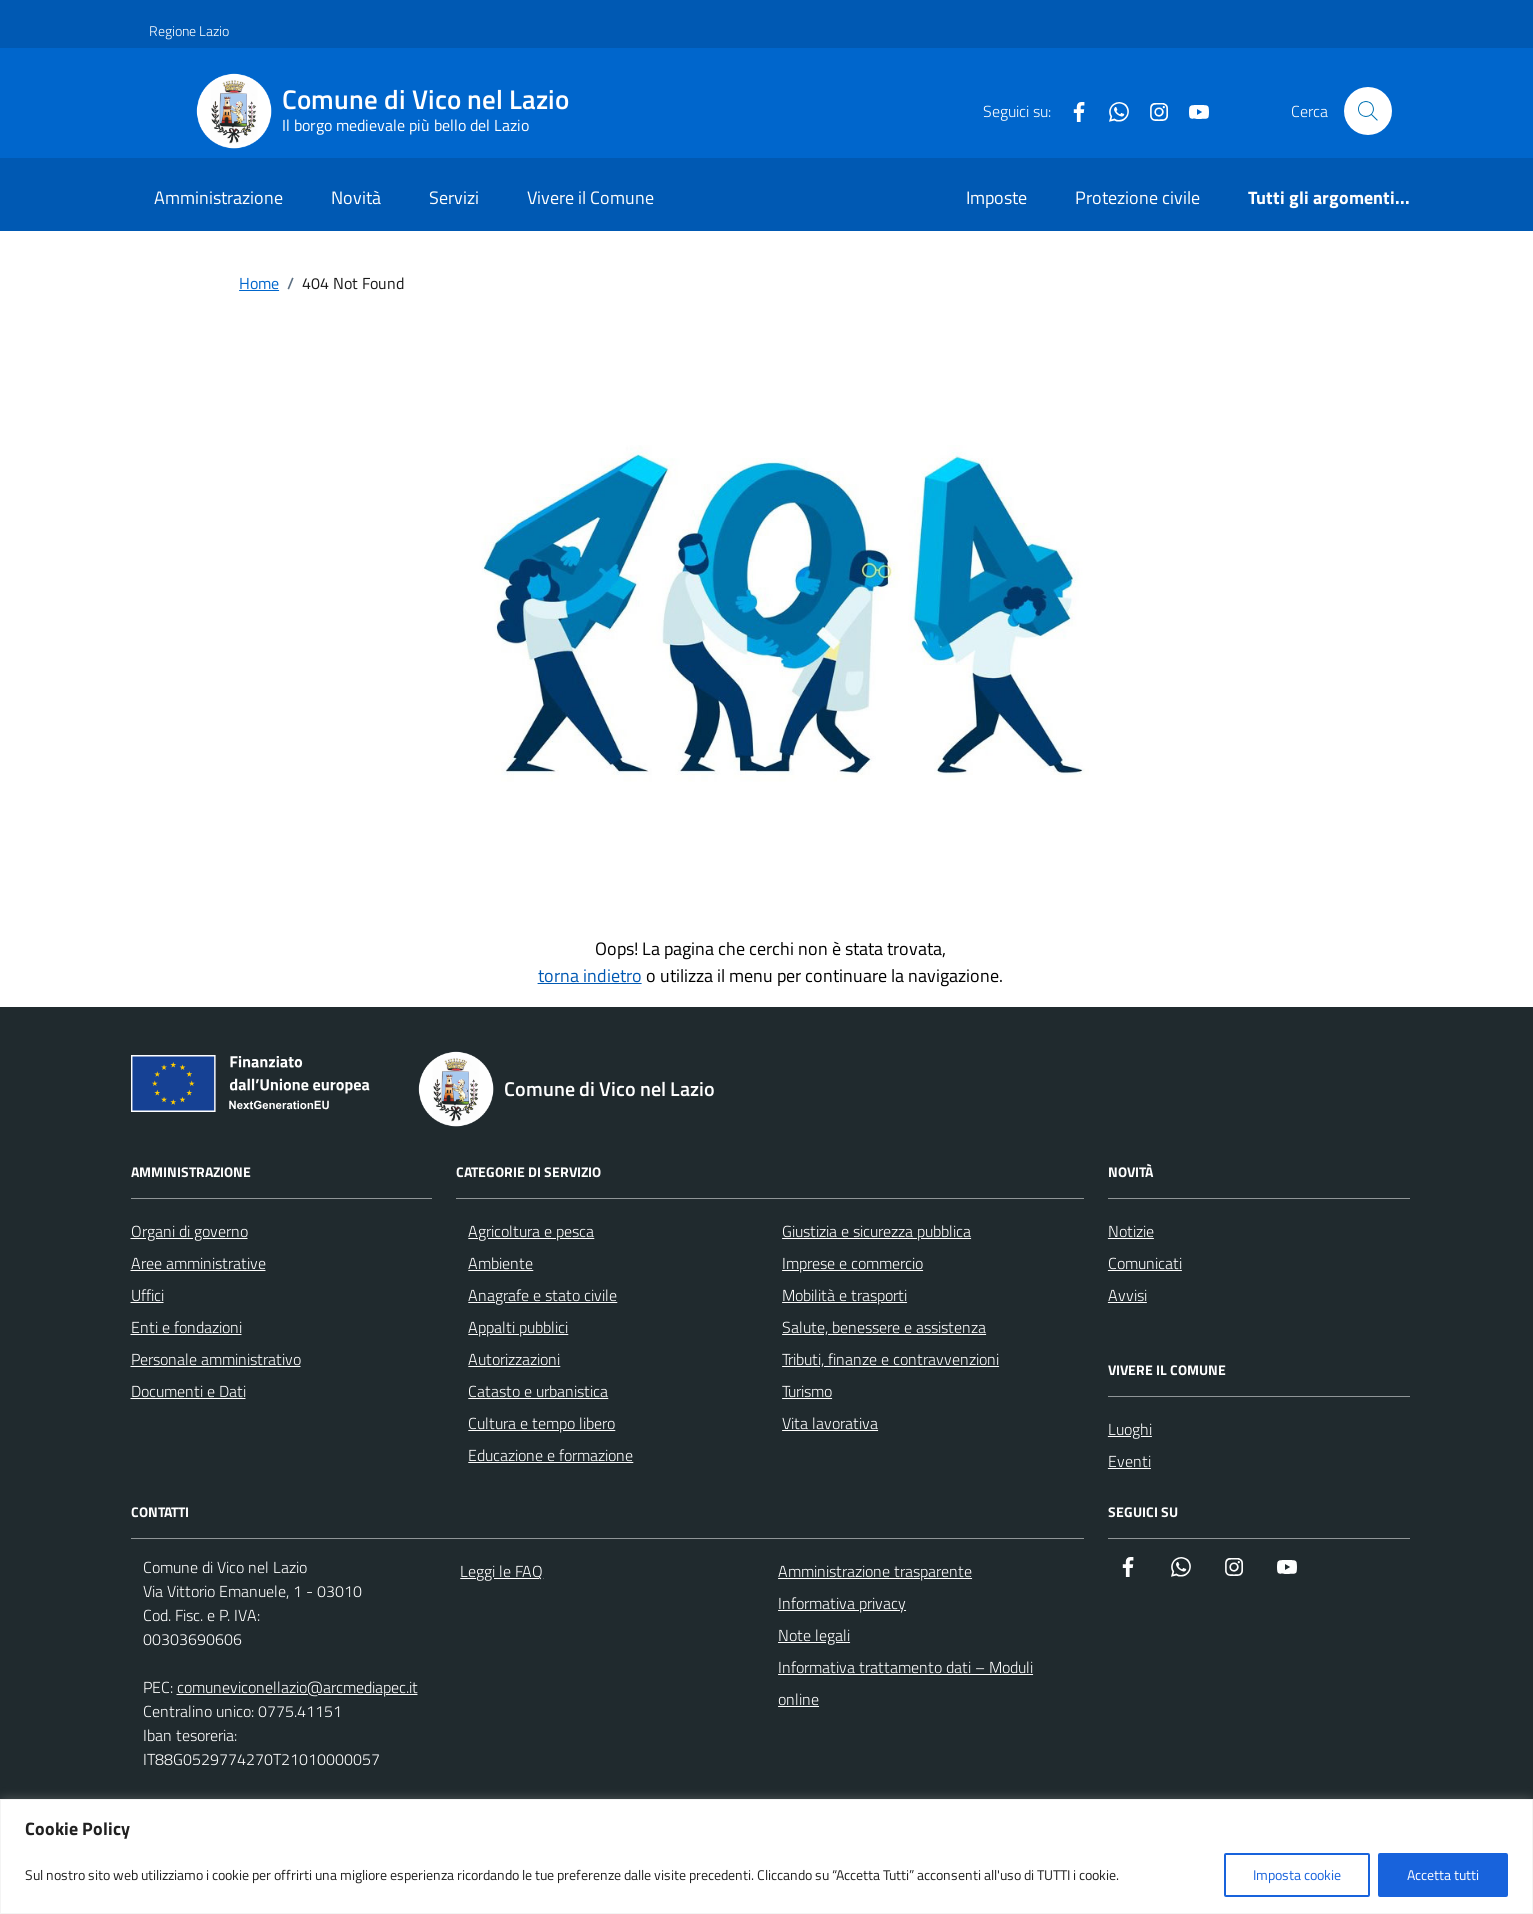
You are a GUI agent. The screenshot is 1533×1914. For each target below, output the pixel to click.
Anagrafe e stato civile (542, 1295)
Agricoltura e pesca (531, 1231)
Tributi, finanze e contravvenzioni (890, 1359)
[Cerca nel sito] (1368, 111)
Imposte (996, 197)
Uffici (147, 1295)
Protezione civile (1137, 197)
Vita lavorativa (830, 1423)
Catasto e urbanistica (538, 1391)
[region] (766, 1856)
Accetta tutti (1443, 1874)
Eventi (1129, 1461)
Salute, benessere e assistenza (884, 1327)
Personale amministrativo (216, 1359)
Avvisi (1127, 1295)
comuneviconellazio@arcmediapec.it (297, 1687)
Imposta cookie (1297, 1874)
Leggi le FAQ (501, 1571)
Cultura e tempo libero (541, 1423)
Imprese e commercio (852, 1263)
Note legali (814, 1635)
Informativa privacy (842, 1603)
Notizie (1131, 1231)
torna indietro (590, 975)
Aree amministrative (198, 1263)
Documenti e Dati (188, 1391)
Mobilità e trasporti (844, 1295)
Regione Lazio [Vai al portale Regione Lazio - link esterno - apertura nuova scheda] (189, 30)
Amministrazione (218, 197)
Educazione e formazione (550, 1455)
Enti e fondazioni (186, 1327)
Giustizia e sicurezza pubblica (876, 1231)
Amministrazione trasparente (875, 1571)
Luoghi (1130, 1429)
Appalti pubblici (518, 1327)
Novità (356, 197)
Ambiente (500, 1263)
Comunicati (1145, 1263)
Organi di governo (189, 1231)
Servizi (454, 197)
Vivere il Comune (590, 197)
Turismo (807, 1391)
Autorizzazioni (514, 1359)
